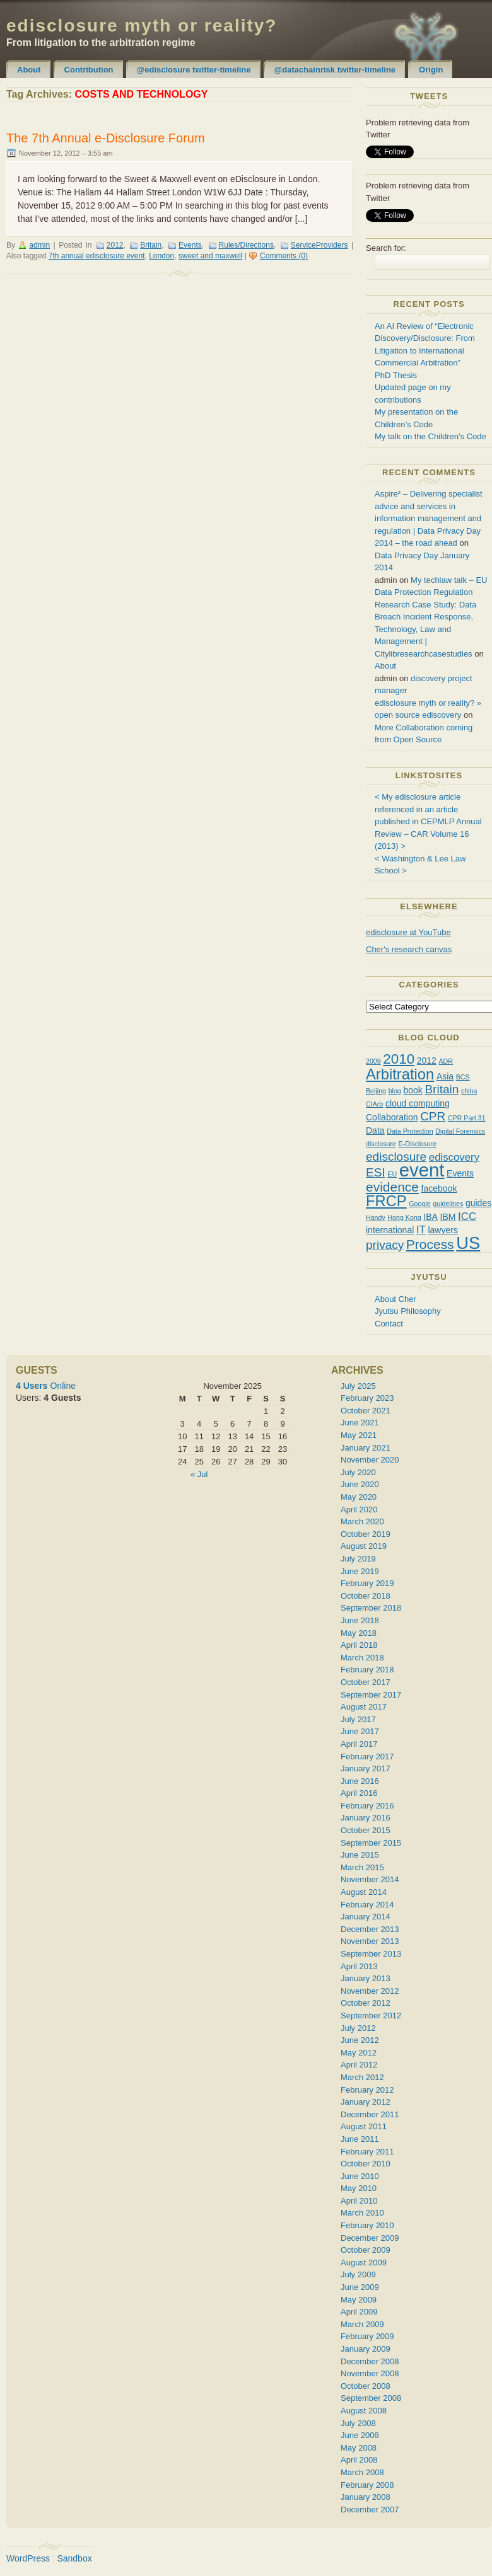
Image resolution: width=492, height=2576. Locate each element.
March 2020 (362, 1521)
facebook (439, 1188)
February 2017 (367, 1756)
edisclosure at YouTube (408, 932)
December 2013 (370, 1929)
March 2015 (362, 1867)
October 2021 (365, 1410)
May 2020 (359, 1497)
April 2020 (359, 1509)
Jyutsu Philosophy (408, 1311)
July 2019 (358, 1558)
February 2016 (367, 1805)
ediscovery (454, 1157)
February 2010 (367, 2225)
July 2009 (358, 2274)
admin (39, 245)
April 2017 (359, 1744)
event (422, 1169)
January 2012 (365, 2102)
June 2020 (360, 1484)
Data (375, 1130)
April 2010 (359, 2200)
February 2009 (367, 2336)
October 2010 (365, 2163)
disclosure (381, 1143)
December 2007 (370, 2509)
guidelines (448, 1203)
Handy (375, 1217)
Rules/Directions (246, 245)
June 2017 (360, 1731)
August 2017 (364, 1706)
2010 (398, 1059)
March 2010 (362, 2212)
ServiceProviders (319, 245)
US (468, 1243)
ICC (467, 1216)
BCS (463, 1077)
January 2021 (365, 1447)
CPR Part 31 (467, 1118)
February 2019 (367, 1583)
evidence (392, 1187)
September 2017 (371, 1694)
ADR (446, 1061)
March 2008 (362, 2472)
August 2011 (364, 2126)
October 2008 (365, 2386)
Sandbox (74, 2558)
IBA (430, 1217)
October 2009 (365, 2250)
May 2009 (359, 2299)
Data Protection (410, 1131)
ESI (375, 1172)
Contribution (89, 69)
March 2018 (362, 1657)
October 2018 (365, 1596)
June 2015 (360, 1855)
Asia (445, 1076)
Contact (389, 1323)
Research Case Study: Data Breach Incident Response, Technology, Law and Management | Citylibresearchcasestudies (425, 629)
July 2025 (358, 1386)
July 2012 (358, 2028)
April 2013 (359, 1966)
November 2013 (370, 1941)
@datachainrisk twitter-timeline (335, 69)
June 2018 (360, 1620)
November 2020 (370, 1459)
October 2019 (365, 1534)
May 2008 (359, 2447)
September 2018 (371, 1608)
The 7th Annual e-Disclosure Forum (105, 138)
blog (395, 1091)
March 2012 (362, 2077)
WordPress (28, 2558)
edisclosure (396, 1156)
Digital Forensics (460, 1131)
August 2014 (364, 1892)
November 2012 (370, 1991)
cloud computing (417, 1103)
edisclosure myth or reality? (141, 25)
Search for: (386, 248)
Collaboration (392, 1117)
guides (478, 1203)
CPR (432, 1116)
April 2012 (359, 2064)
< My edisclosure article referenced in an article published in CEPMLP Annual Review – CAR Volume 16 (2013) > (428, 821)
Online (46, 1386)
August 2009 (364, 2262)
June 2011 (360, 2139)
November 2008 (370, 2373)
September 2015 (371, 1843)
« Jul (199, 1474)
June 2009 (360, 2287)
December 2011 (370, 2114)
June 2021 (360, 1422)
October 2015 (365, 1830)
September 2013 (371, 1953)
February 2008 (367, 2485)
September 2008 (371, 2398)
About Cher (395, 1299)
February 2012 (367, 2090)
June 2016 (360, 1781)
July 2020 (358, 1472)
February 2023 (367, 1398)
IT (421, 1230)
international (390, 1230)
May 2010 (359, 2188)
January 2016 (365, 1817)
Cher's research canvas (409, 949)
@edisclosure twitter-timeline (194, 69)
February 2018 (367, 1669)
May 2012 (359, 2052)
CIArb (374, 1104)
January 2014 (365, 1916)
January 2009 (365, 2349)
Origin (431, 69)
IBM (448, 1217)
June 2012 (360, 2040)
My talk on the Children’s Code (430, 436)
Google (419, 1203)
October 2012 (365, 2003)
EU (392, 1174)
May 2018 (359, 1633)
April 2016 (359, 1793)
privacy (385, 1244)
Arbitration (400, 1074)
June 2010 (360, 2176)
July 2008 (358, 2423)
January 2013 (365, 1978)
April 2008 (359, 2459)
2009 (373, 1061)
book (412, 1090)
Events (190, 245)
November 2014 (370, 1879)
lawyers (442, 1230)
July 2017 (358, 1719)
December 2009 (370, 2238)
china (469, 1091)
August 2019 (364, 1546)
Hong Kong (404, 1217)
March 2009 (362, 2324)
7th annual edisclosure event (97, 255)
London (161, 255)
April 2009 (359, 2311)
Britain (150, 245)
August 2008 (364, 2410)
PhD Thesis (396, 375)
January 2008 (365, 2497)
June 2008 (360, 2435)
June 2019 (360, 1571)
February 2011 (367, 2151)
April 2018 (359, 1645)
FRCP (386, 1200)
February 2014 (367, 1904)
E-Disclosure (417, 1143)
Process (430, 1244)
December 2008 (370, 2361)
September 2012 (371, 2015)
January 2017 (365, 1768)
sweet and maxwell (210, 255)
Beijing (376, 1091)
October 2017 (365, 1682)
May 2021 (359, 1435)
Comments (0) (284, 255)
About (29, 69)
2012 (115, 245)
